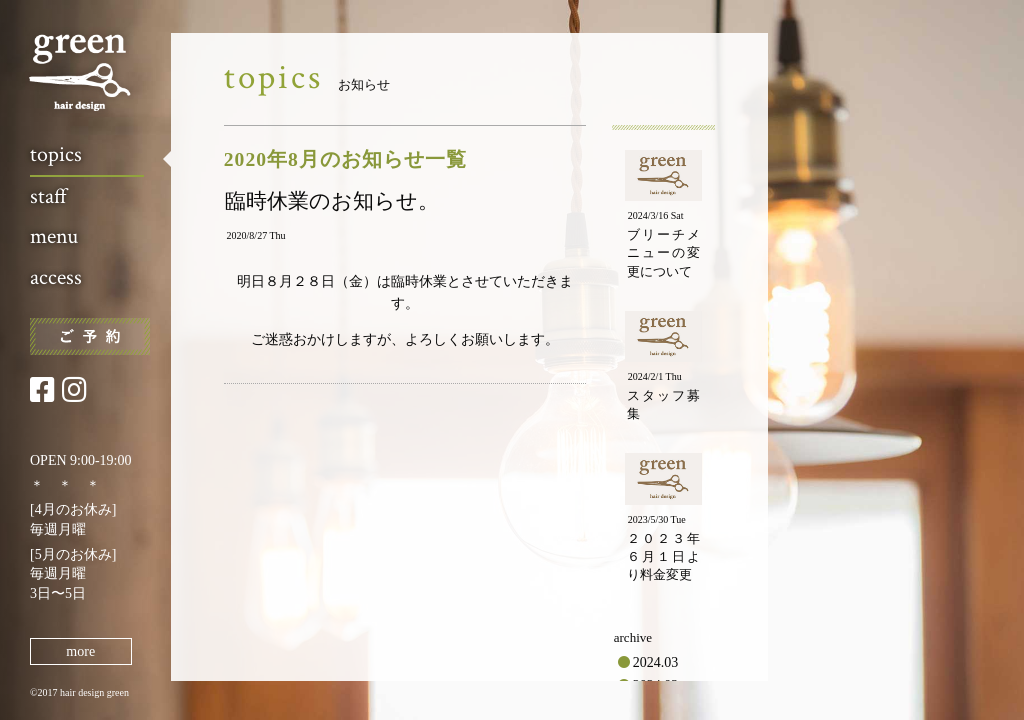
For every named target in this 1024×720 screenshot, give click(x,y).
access (56, 277)
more (80, 651)
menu (54, 236)
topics (56, 154)
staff (48, 196)
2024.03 (656, 662)
